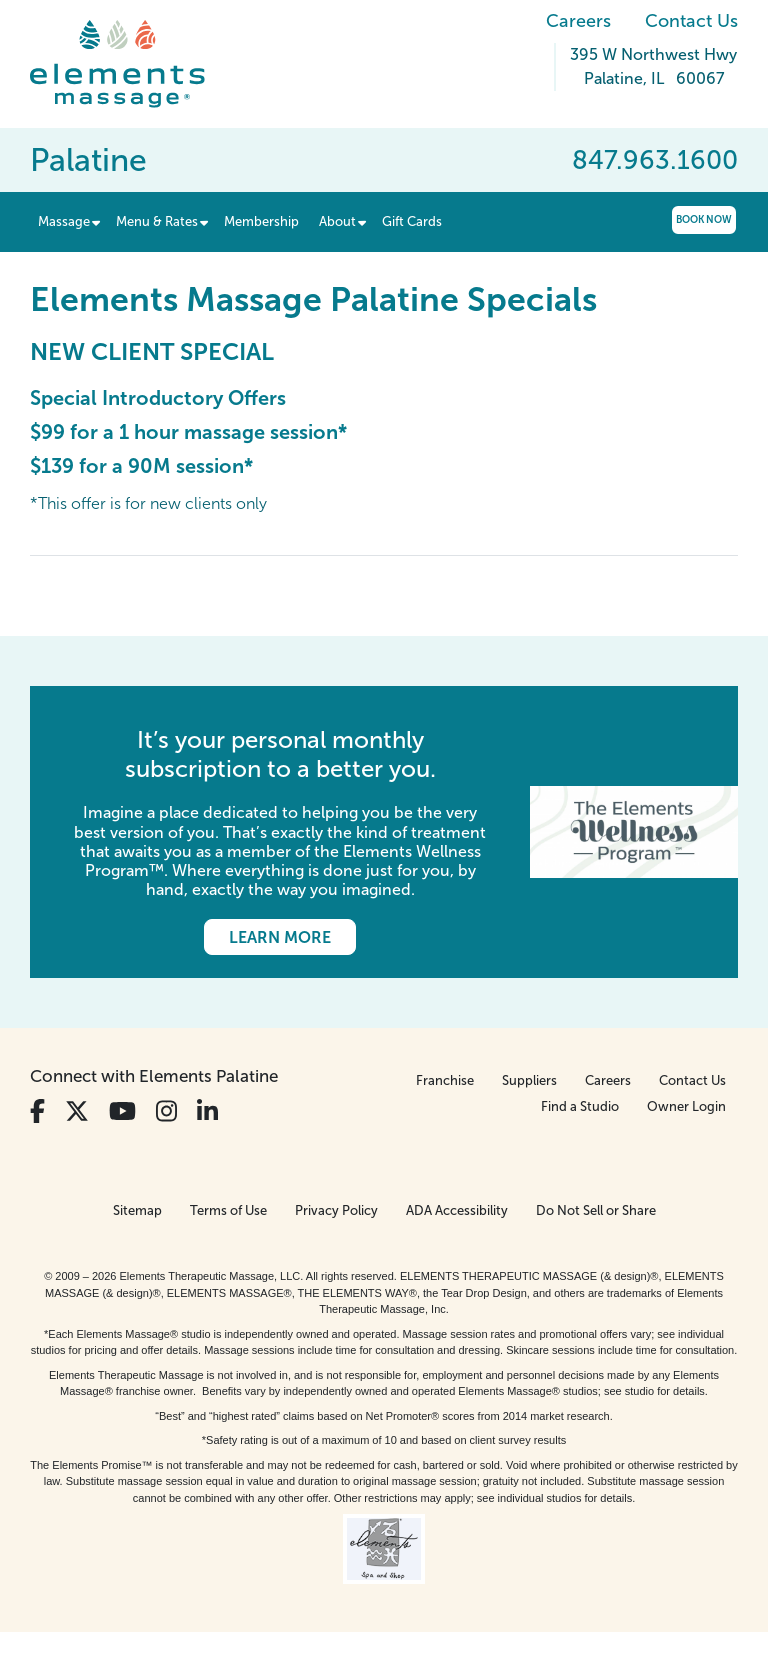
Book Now (704, 219)
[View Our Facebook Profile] (37, 1111)
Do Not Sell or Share (596, 1210)
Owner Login (686, 1106)
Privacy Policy (336, 1210)
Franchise (445, 1080)
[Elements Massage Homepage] (132, 64)
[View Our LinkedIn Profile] (207, 1111)
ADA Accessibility (457, 1210)
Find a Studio (580, 1106)
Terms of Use (228, 1210)
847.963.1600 (655, 160)
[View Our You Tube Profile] (122, 1111)
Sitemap (137, 1210)
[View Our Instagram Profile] (166, 1111)
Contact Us (691, 21)
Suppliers (529, 1080)
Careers (578, 21)
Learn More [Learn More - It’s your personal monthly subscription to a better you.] (280, 937)
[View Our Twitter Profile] (77, 1111)
